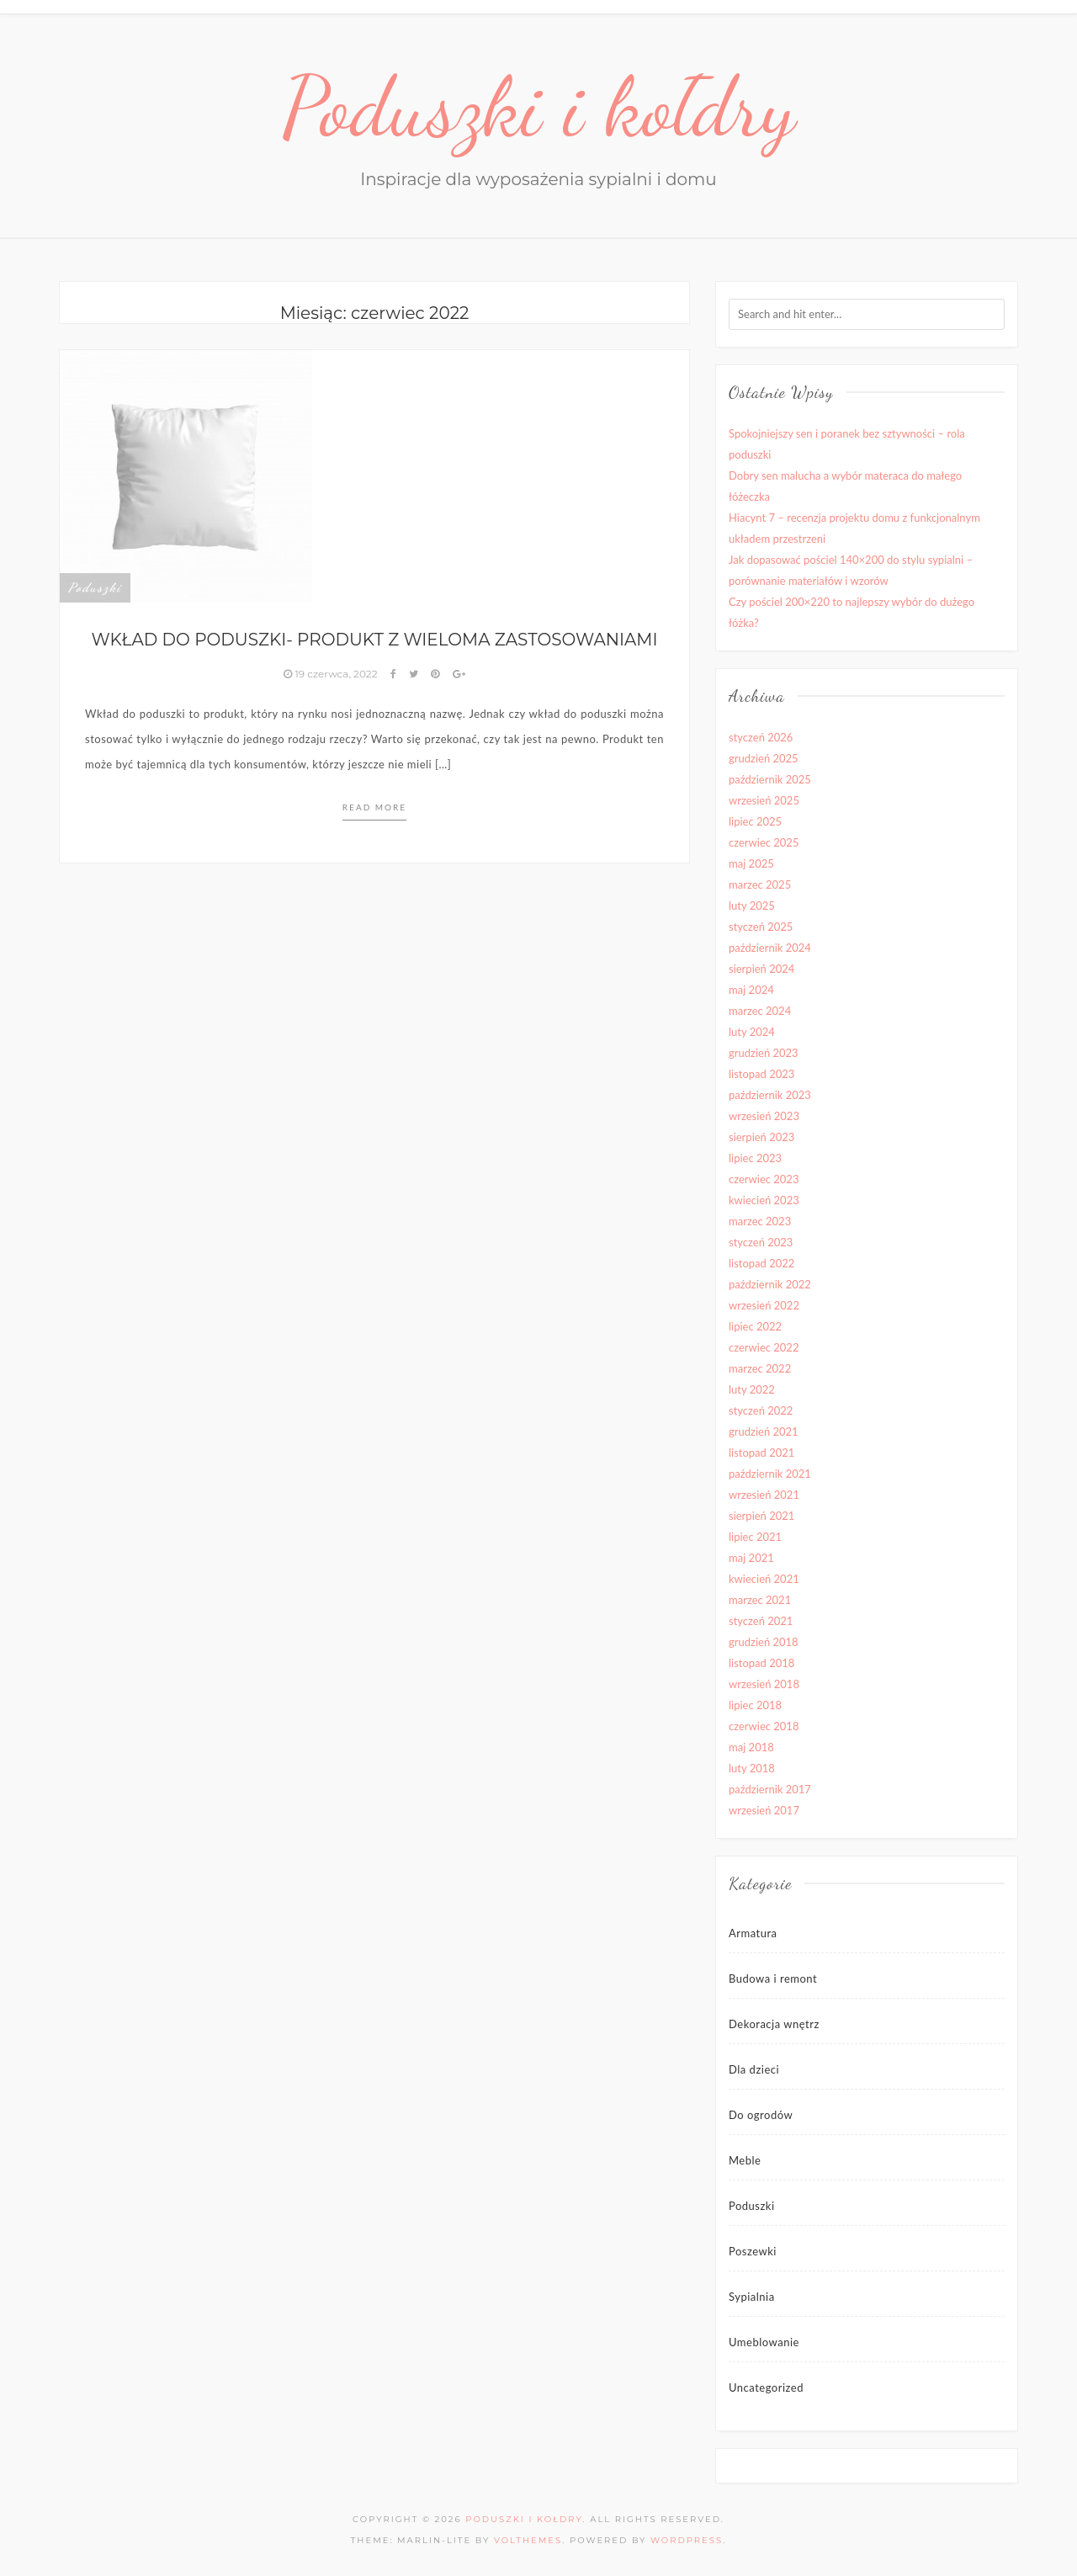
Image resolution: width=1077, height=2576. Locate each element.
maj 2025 (751, 863)
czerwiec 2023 (763, 1179)
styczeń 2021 (761, 1621)
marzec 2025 (760, 884)
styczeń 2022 (761, 1410)
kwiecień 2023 (764, 1200)
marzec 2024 (760, 1010)
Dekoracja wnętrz (774, 2024)
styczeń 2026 (761, 737)
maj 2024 (751, 989)
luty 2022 (752, 1389)
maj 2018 (751, 1747)
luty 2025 (752, 905)
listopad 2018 (761, 1663)
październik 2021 (770, 1473)
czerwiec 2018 (763, 1726)
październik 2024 (770, 947)
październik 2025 (770, 779)
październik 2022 (770, 1284)
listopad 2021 (761, 1452)
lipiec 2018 (755, 1705)
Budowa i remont (773, 1978)
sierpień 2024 (761, 968)
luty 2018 (752, 1768)
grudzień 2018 (763, 1642)
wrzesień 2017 (764, 1810)
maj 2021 (751, 1557)
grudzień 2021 (763, 1431)
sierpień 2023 (761, 1137)
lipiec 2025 (755, 821)
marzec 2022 (760, 1368)
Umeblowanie (764, 2342)
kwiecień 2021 (764, 1578)
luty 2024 (752, 1031)
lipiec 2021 (755, 1536)
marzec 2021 (760, 1600)
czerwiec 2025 (763, 842)
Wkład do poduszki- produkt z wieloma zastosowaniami (374, 639)
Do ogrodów (761, 2115)
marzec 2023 (760, 1221)
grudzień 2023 (763, 1053)
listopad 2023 (761, 1074)
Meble (745, 2160)
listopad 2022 (761, 1263)
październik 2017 (770, 1789)
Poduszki (95, 587)
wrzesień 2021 (764, 1494)
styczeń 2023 (761, 1242)
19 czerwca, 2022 (331, 673)
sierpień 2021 (761, 1515)
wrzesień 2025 (764, 800)
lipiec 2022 (755, 1326)
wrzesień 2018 (764, 1684)
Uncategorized (766, 2387)
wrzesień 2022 (764, 1305)
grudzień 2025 (763, 758)
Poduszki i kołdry (539, 106)
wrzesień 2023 (764, 1116)
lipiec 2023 (755, 1158)
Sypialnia (752, 2296)
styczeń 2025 (761, 926)
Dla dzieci (754, 2069)
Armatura (753, 1933)
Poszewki (753, 2251)
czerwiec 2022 (763, 1347)
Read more (374, 807)
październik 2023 (770, 1095)
